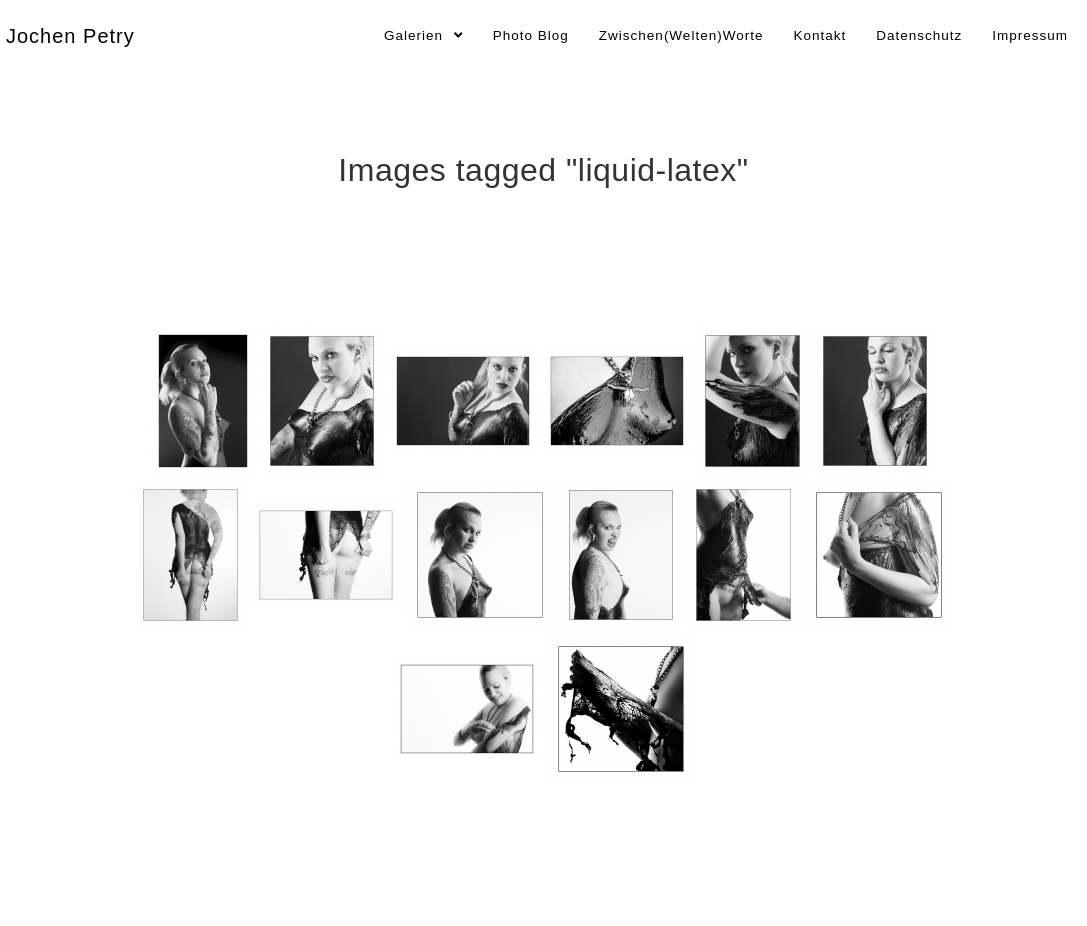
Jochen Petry (70, 36)
